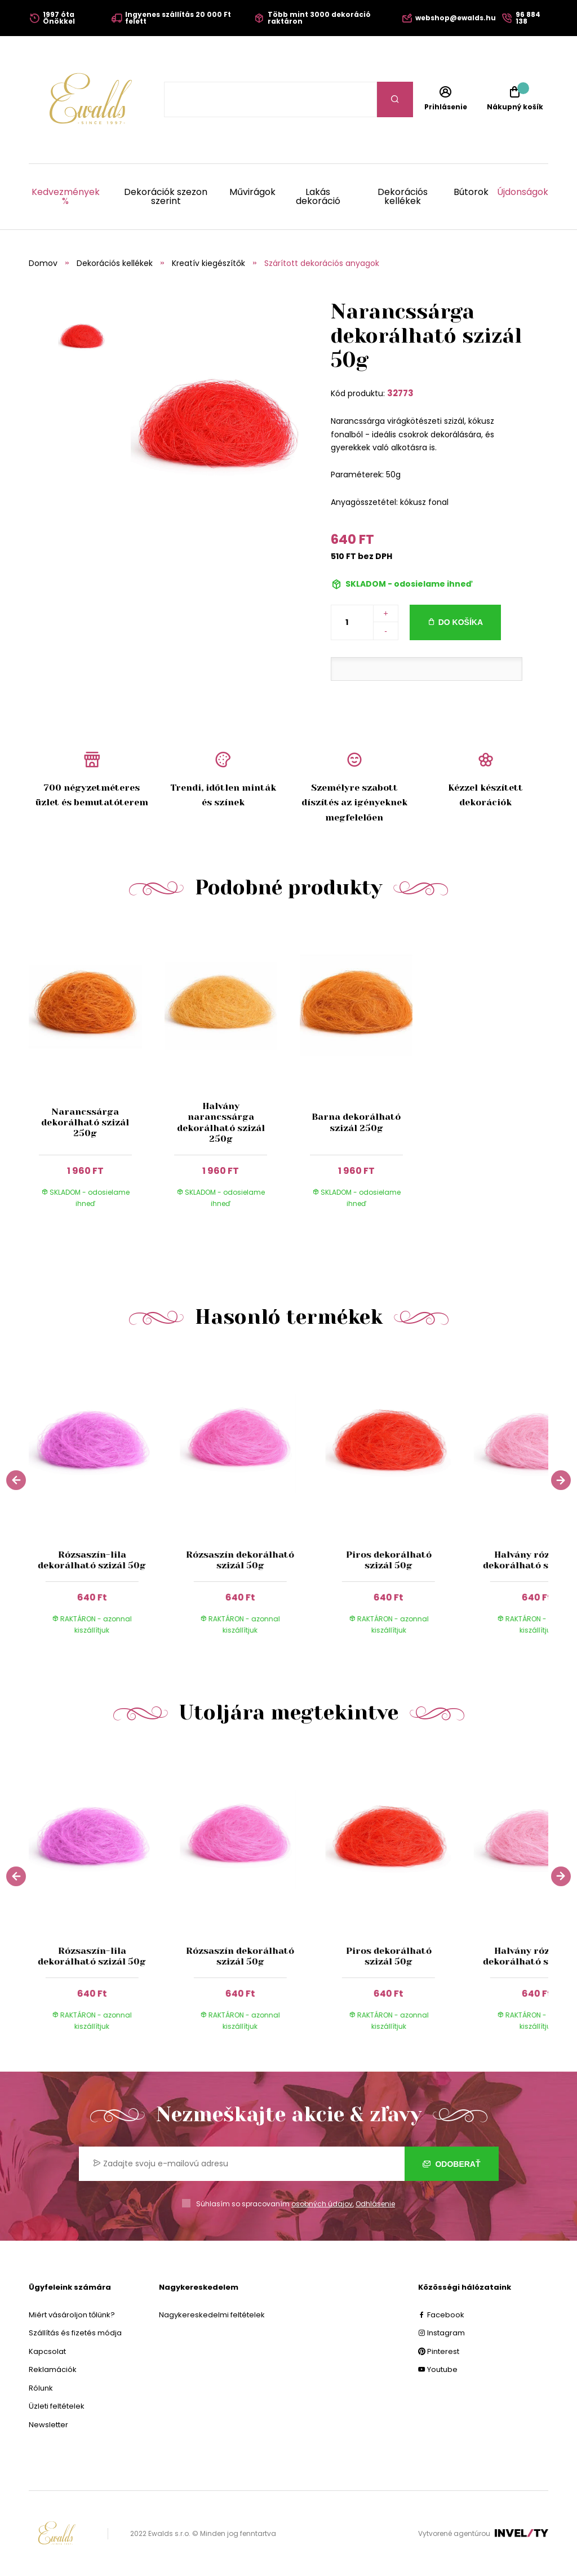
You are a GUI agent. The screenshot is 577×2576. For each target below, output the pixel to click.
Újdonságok (522, 193)
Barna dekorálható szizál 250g (356, 1122)
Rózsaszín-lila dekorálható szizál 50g (92, 1560)
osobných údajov (322, 2204)
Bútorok (471, 193)
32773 (400, 393)
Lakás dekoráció (318, 197)
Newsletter (48, 2424)
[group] (103, 1499)
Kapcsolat (47, 2351)
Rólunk (41, 2388)
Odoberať (452, 2164)
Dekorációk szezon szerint (165, 197)
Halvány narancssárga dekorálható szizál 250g (221, 1122)
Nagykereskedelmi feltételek (212, 2314)
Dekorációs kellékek (403, 197)
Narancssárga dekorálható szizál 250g (85, 1122)
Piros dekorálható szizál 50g (388, 1560)
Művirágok (252, 193)
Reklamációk (53, 2369)
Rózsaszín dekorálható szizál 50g (240, 1560)
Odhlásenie (375, 2204)
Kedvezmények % (66, 197)
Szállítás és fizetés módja (75, 2332)
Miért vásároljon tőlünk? (72, 2314)
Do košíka (460, 622)
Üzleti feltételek (57, 2406)
